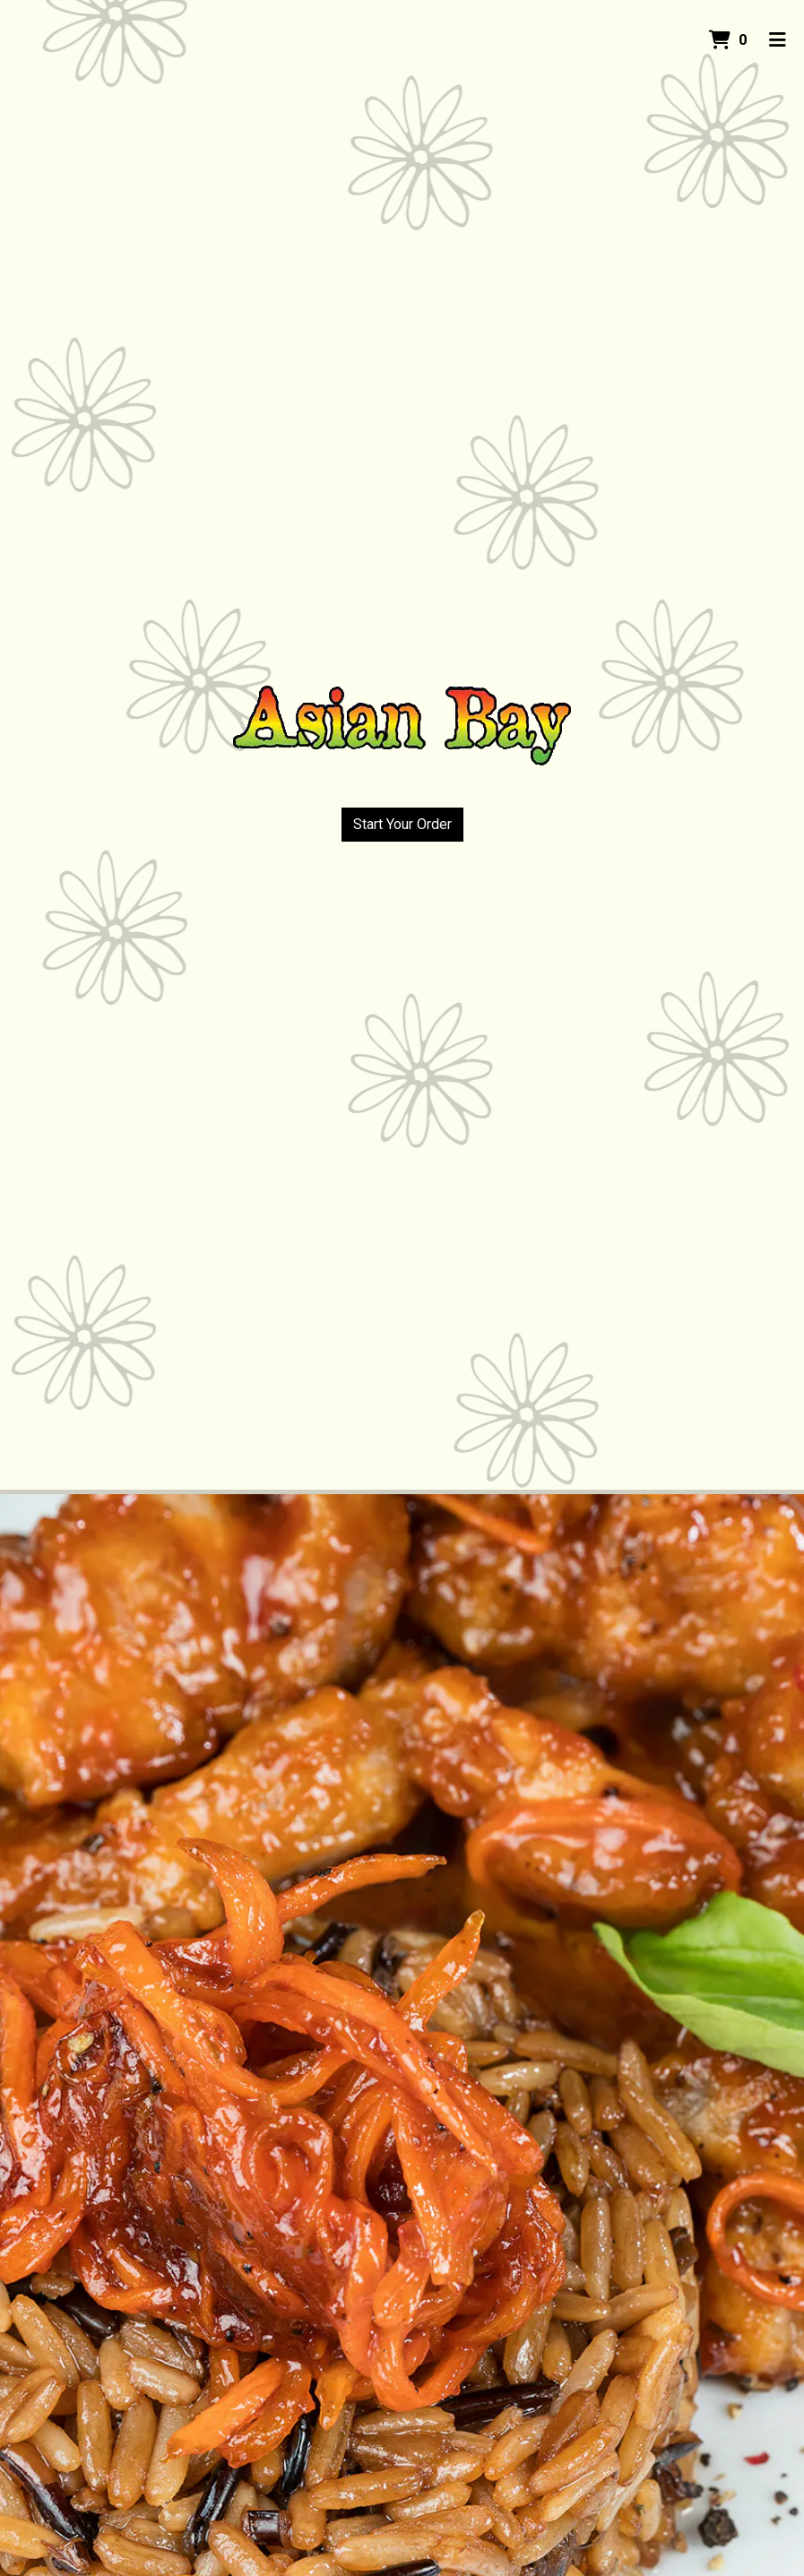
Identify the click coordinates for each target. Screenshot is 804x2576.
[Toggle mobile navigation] (777, 40)
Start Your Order (402, 824)
